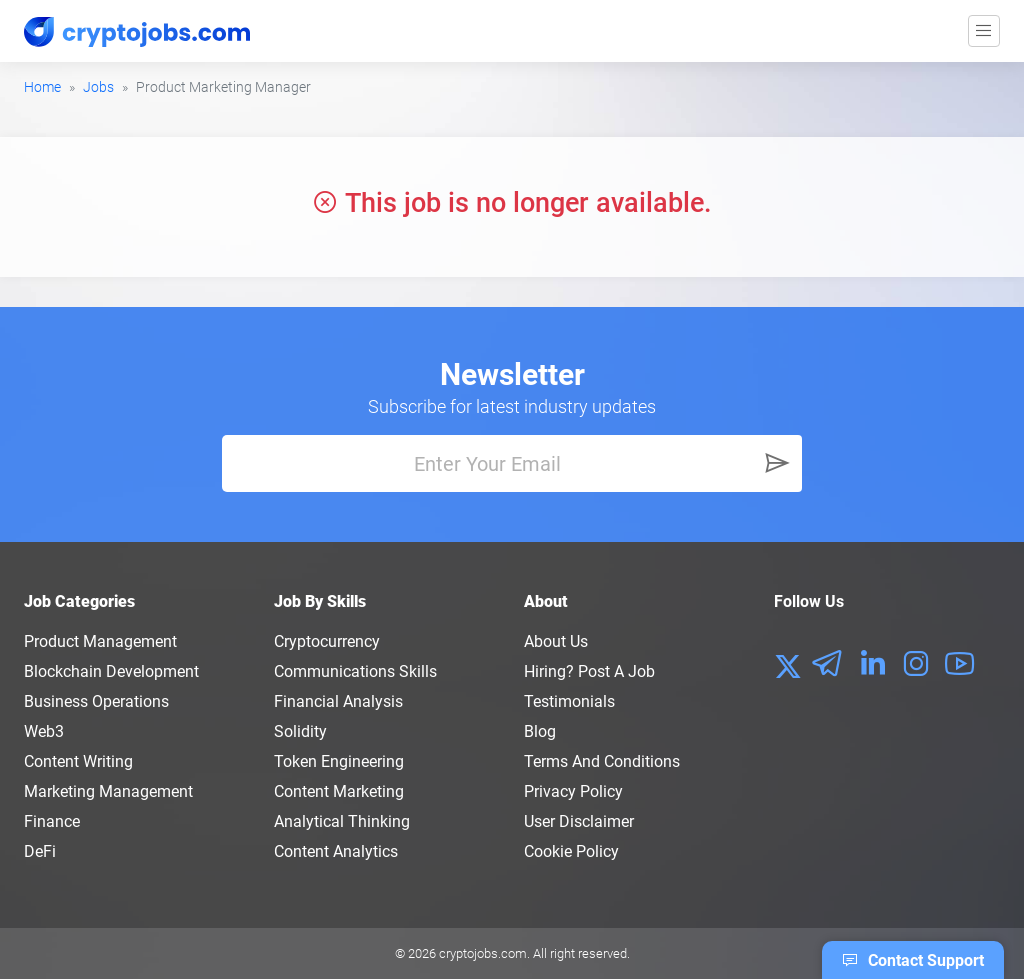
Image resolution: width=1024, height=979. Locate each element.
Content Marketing (339, 791)
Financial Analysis (338, 701)
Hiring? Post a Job (589, 671)
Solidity (300, 731)
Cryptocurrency (327, 641)
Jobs (98, 87)
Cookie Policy (571, 851)
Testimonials (569, 701)
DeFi (40, 851)
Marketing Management (108, 791)
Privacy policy (573, 791)
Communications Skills (355, 671)
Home (42, 87)
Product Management (100, 641)
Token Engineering (339, 761)
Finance (52, 821)
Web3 (44, 731)
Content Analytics (336, 851)
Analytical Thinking (342, 821)
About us (556, 641)
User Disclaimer (579, 821)
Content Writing (78, 761)
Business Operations (96, 701)
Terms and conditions (602, 761)
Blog (540, 731)
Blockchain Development (111, 671)
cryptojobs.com (483, 953)
